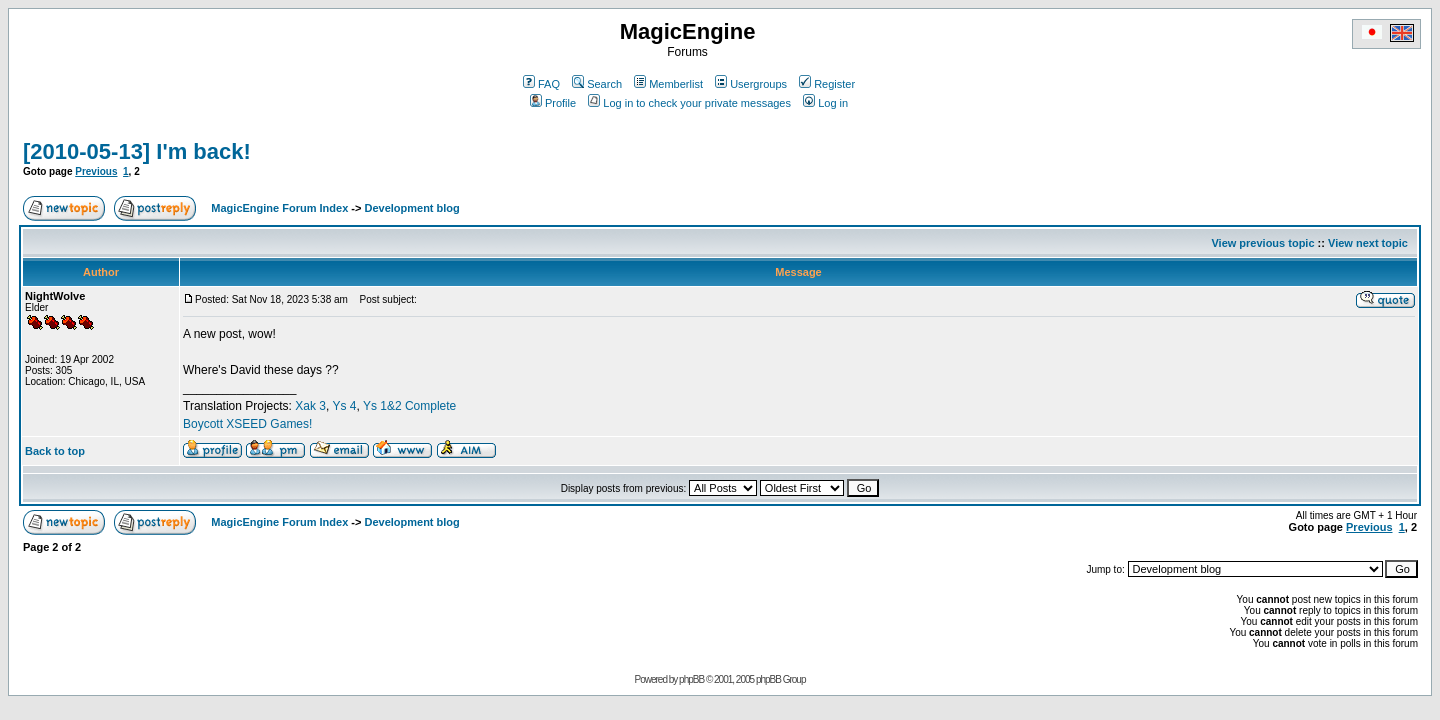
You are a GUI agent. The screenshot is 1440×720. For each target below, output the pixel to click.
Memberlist (668, 84)
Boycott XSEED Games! (247, 424)
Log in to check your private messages (689, 103)
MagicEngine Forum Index (279, 208)
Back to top (55, 451)
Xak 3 (310, 406)
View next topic (1368, 243)
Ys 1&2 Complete (409, 406)
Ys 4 (344, 406)
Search (597, 84)
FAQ (541, 84)
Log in (825, 103)
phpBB (691, 679)
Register (827, 84)
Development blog (411, 208)
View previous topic (1262, 243)
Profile (553, 103)
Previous (96, 171)
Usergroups (751, 84)
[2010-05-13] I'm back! (137, 151)
